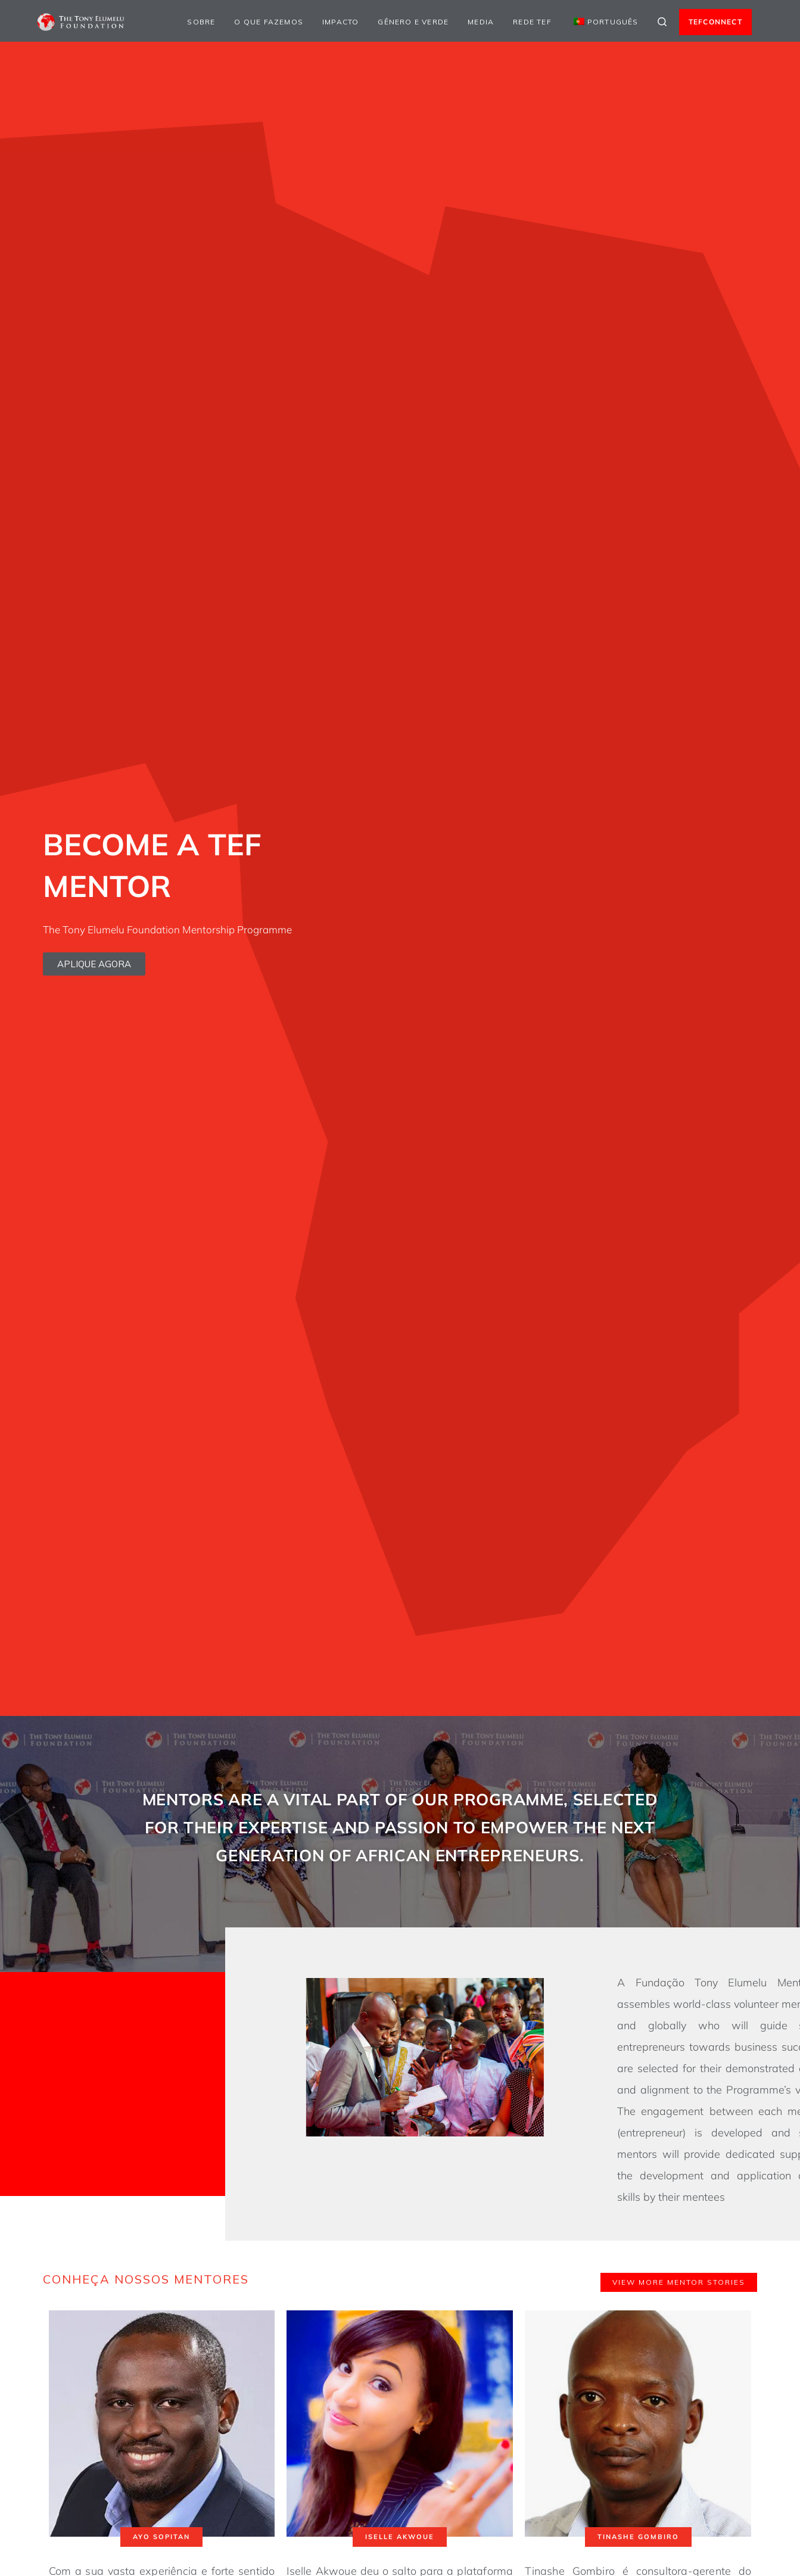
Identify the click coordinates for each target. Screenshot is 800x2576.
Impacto (340, 21)
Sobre (201, 21)
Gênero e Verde (413, 21)
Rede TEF (532, 21)
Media (481, 21)
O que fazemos (268, 21)
